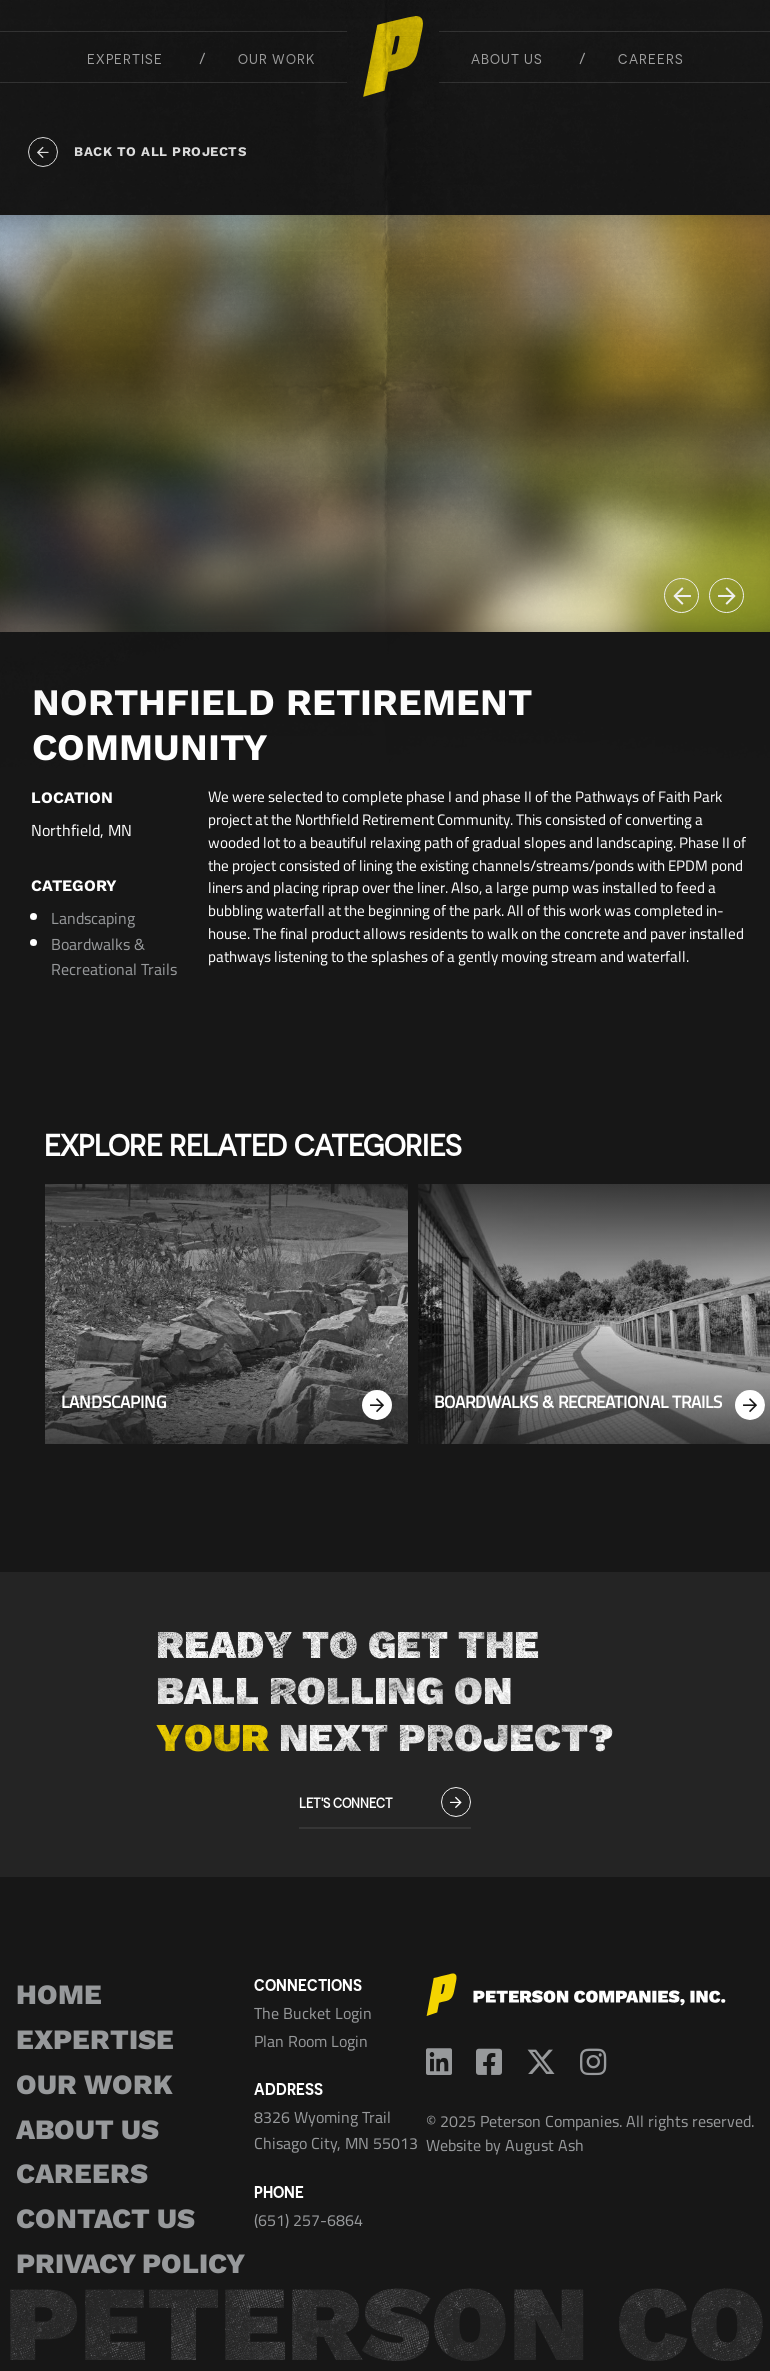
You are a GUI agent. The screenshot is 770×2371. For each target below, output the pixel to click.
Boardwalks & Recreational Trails (114, 957)
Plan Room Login (311, 2041)
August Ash (544, 2145)
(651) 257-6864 (308, 2220)
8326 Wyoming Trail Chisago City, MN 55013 (336, 2130)
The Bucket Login (313, 2013)
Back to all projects (137, 152)
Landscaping (93, 918)
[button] (681, 595)
